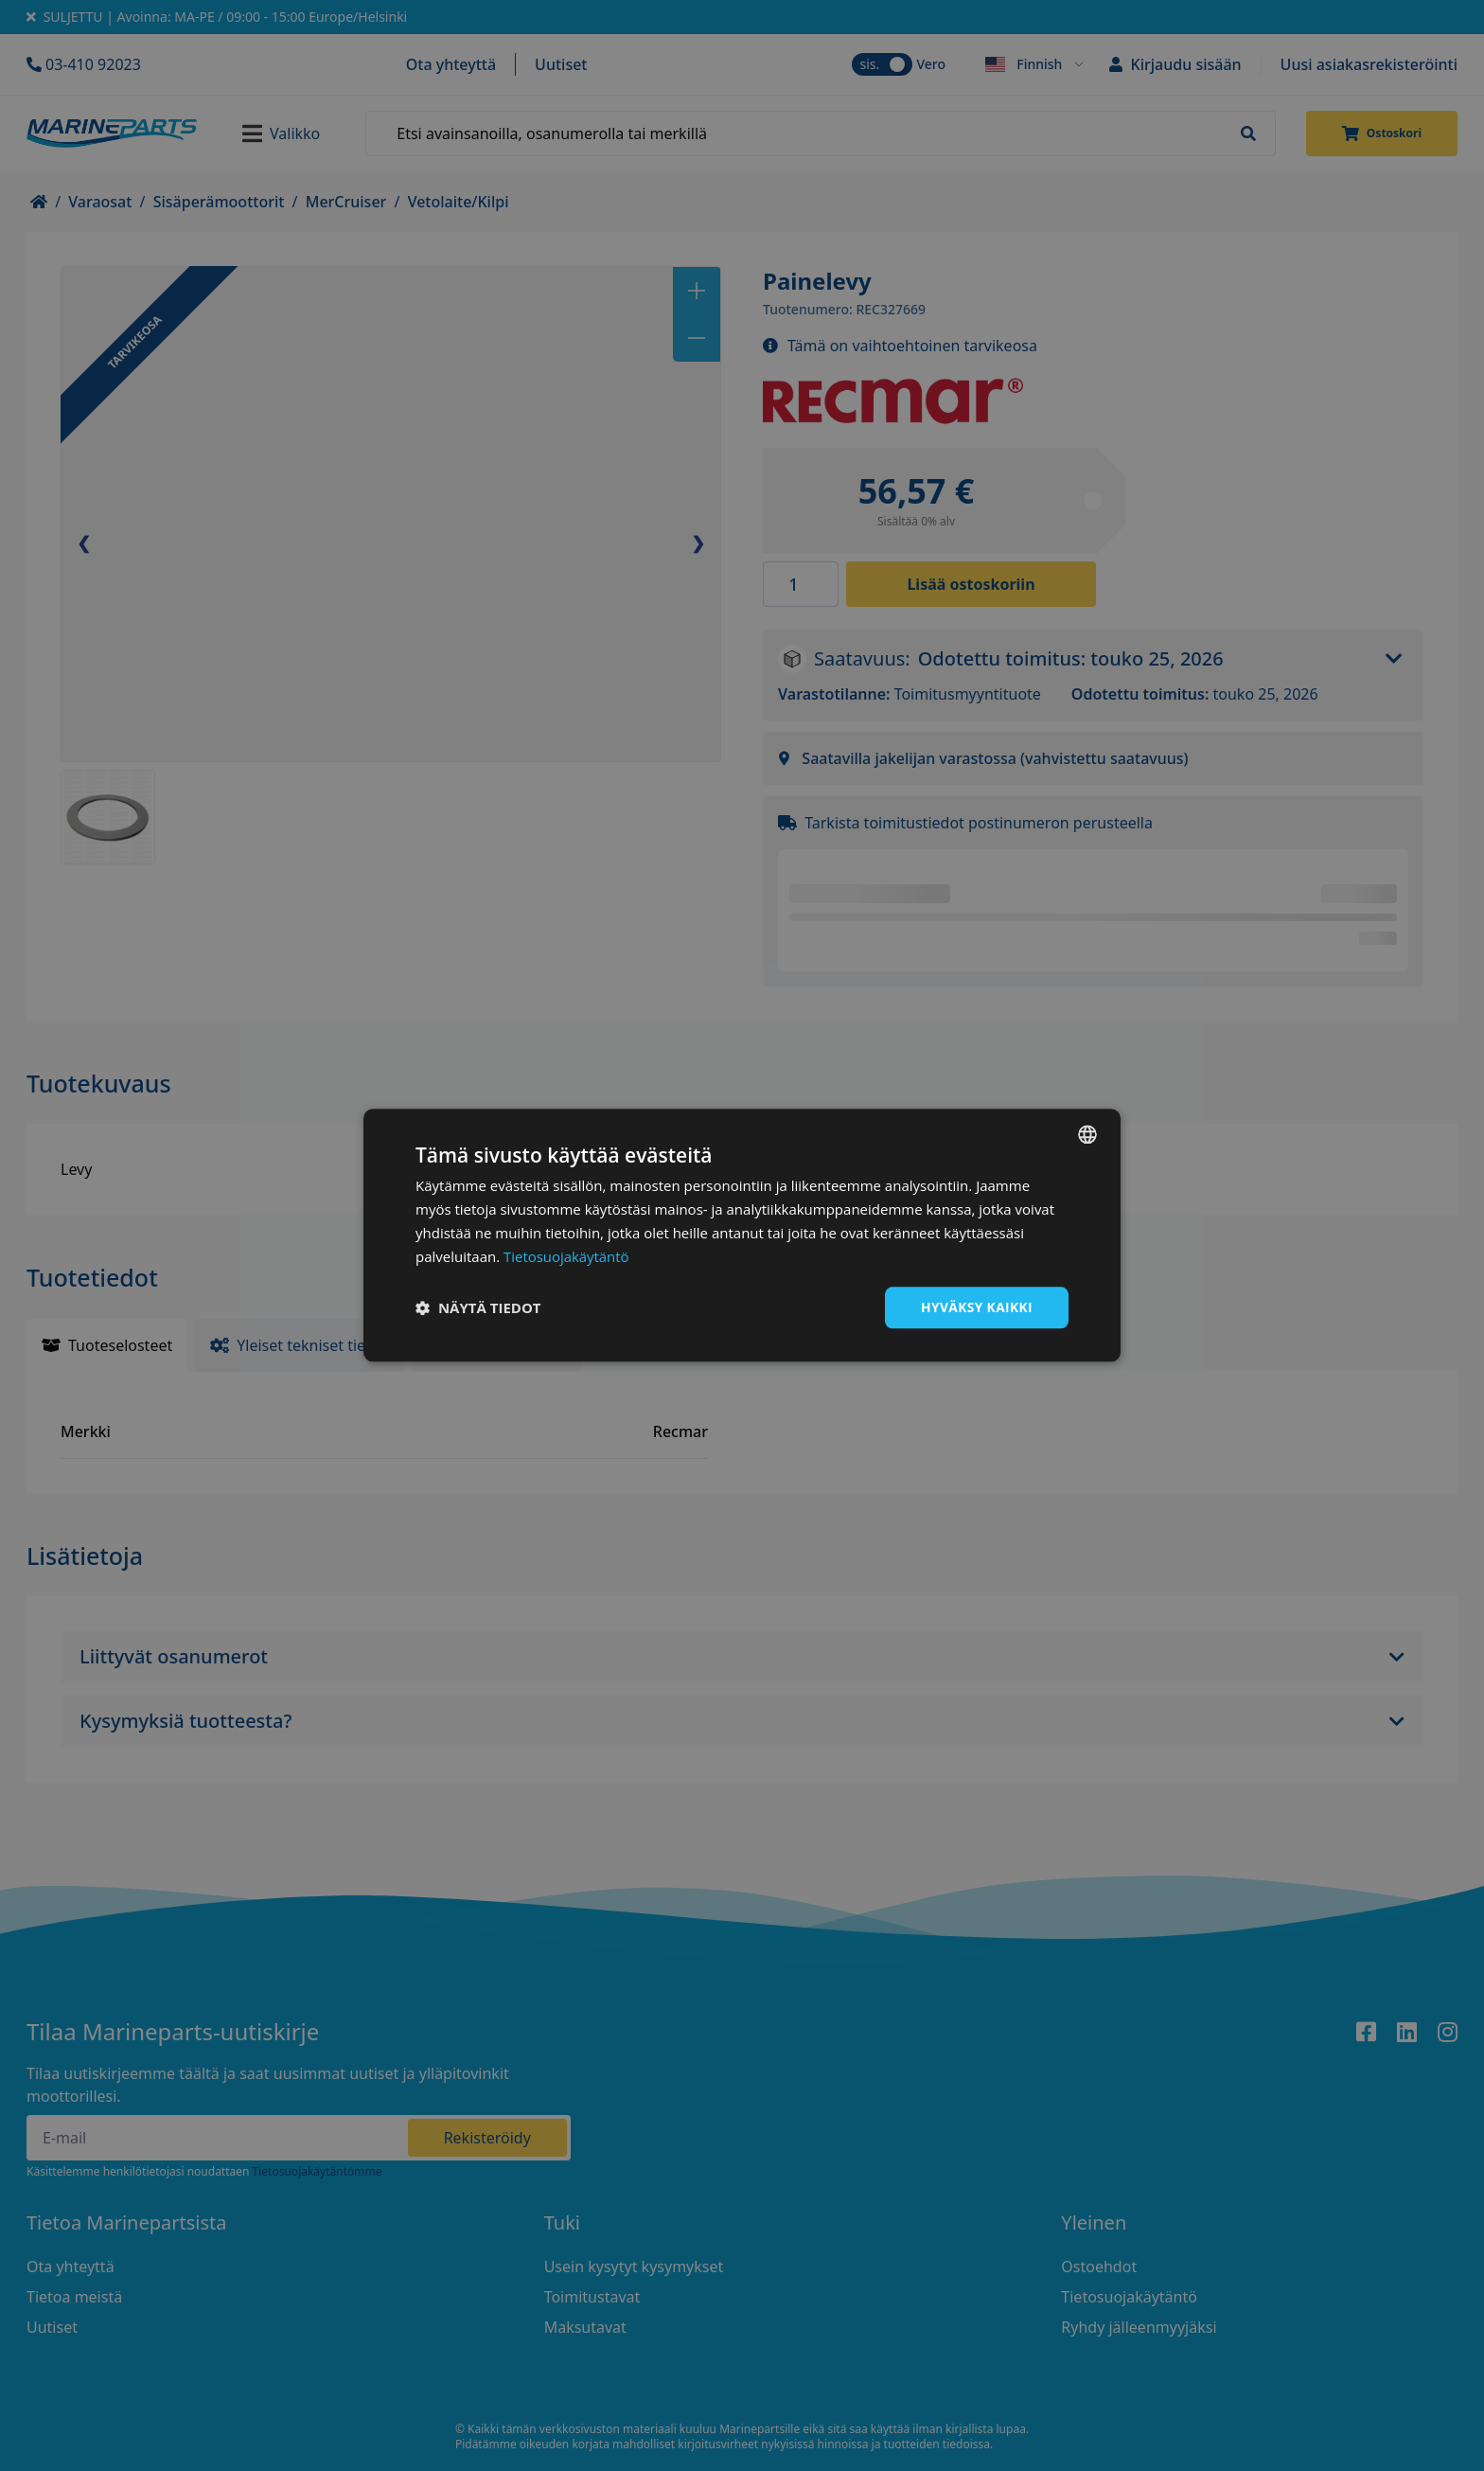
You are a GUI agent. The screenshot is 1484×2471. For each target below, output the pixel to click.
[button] (478, 1308)
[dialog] (742, 1235)
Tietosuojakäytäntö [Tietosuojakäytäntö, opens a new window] (566, 1256)
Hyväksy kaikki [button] (976, 1307)
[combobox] (1087, 1134)
